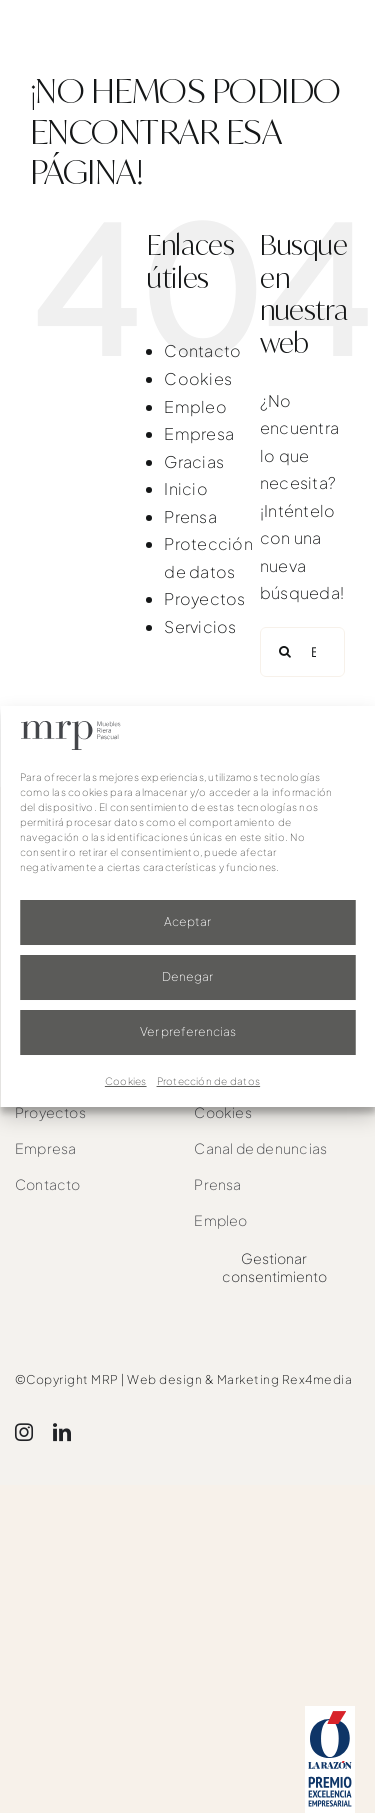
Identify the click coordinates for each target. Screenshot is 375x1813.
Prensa (190, 516)
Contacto (202, 350)
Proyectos (204, 598)
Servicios (200, 626)
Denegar (187, 976)
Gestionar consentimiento (274, 1267)
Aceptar (187, 921)
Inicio (185, 488)
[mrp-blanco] (101, 32)
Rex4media (317, 1379)
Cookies (126, 1081)
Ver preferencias (188, 1031)
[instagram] (24, 1432)
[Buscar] (285, 652)
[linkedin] (62, 1432)
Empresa (199, 433)
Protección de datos (209, 1081)
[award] (330, 1713)
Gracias (194, 461)
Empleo (195, 406)
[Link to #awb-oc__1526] (337, 40)
